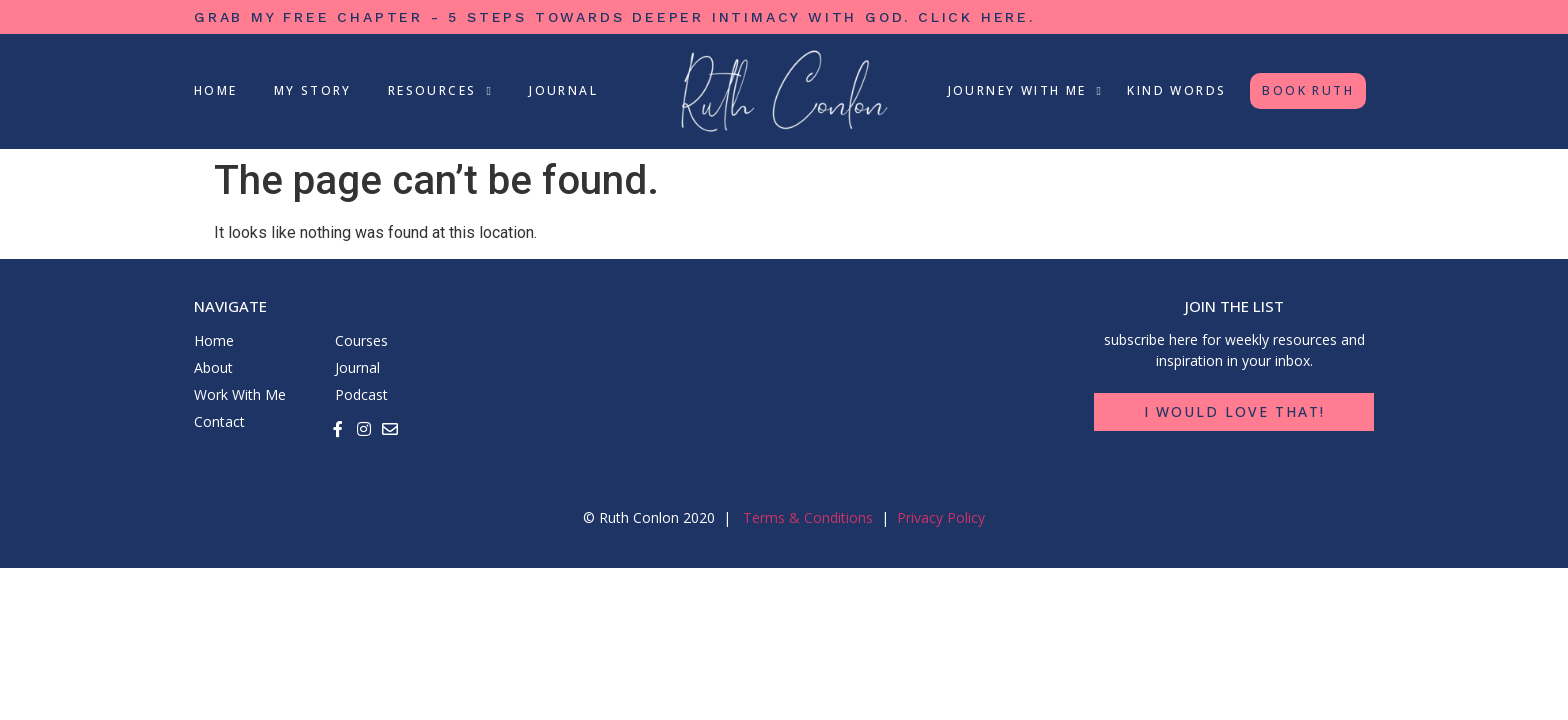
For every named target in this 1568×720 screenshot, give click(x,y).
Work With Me (240, 394)
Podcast (361, 394)
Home (216, 90)
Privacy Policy (941, 517)
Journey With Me (1026, 91)
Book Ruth (1308, 90)
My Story (313, 90)
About (213, 367)
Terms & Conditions (808, 517)
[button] (1234, 412)
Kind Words (1176, 90)
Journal (563, 90)
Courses (361, 340)
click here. (976, 17)
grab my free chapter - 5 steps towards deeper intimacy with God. (556, 17)
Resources (440, 91)
